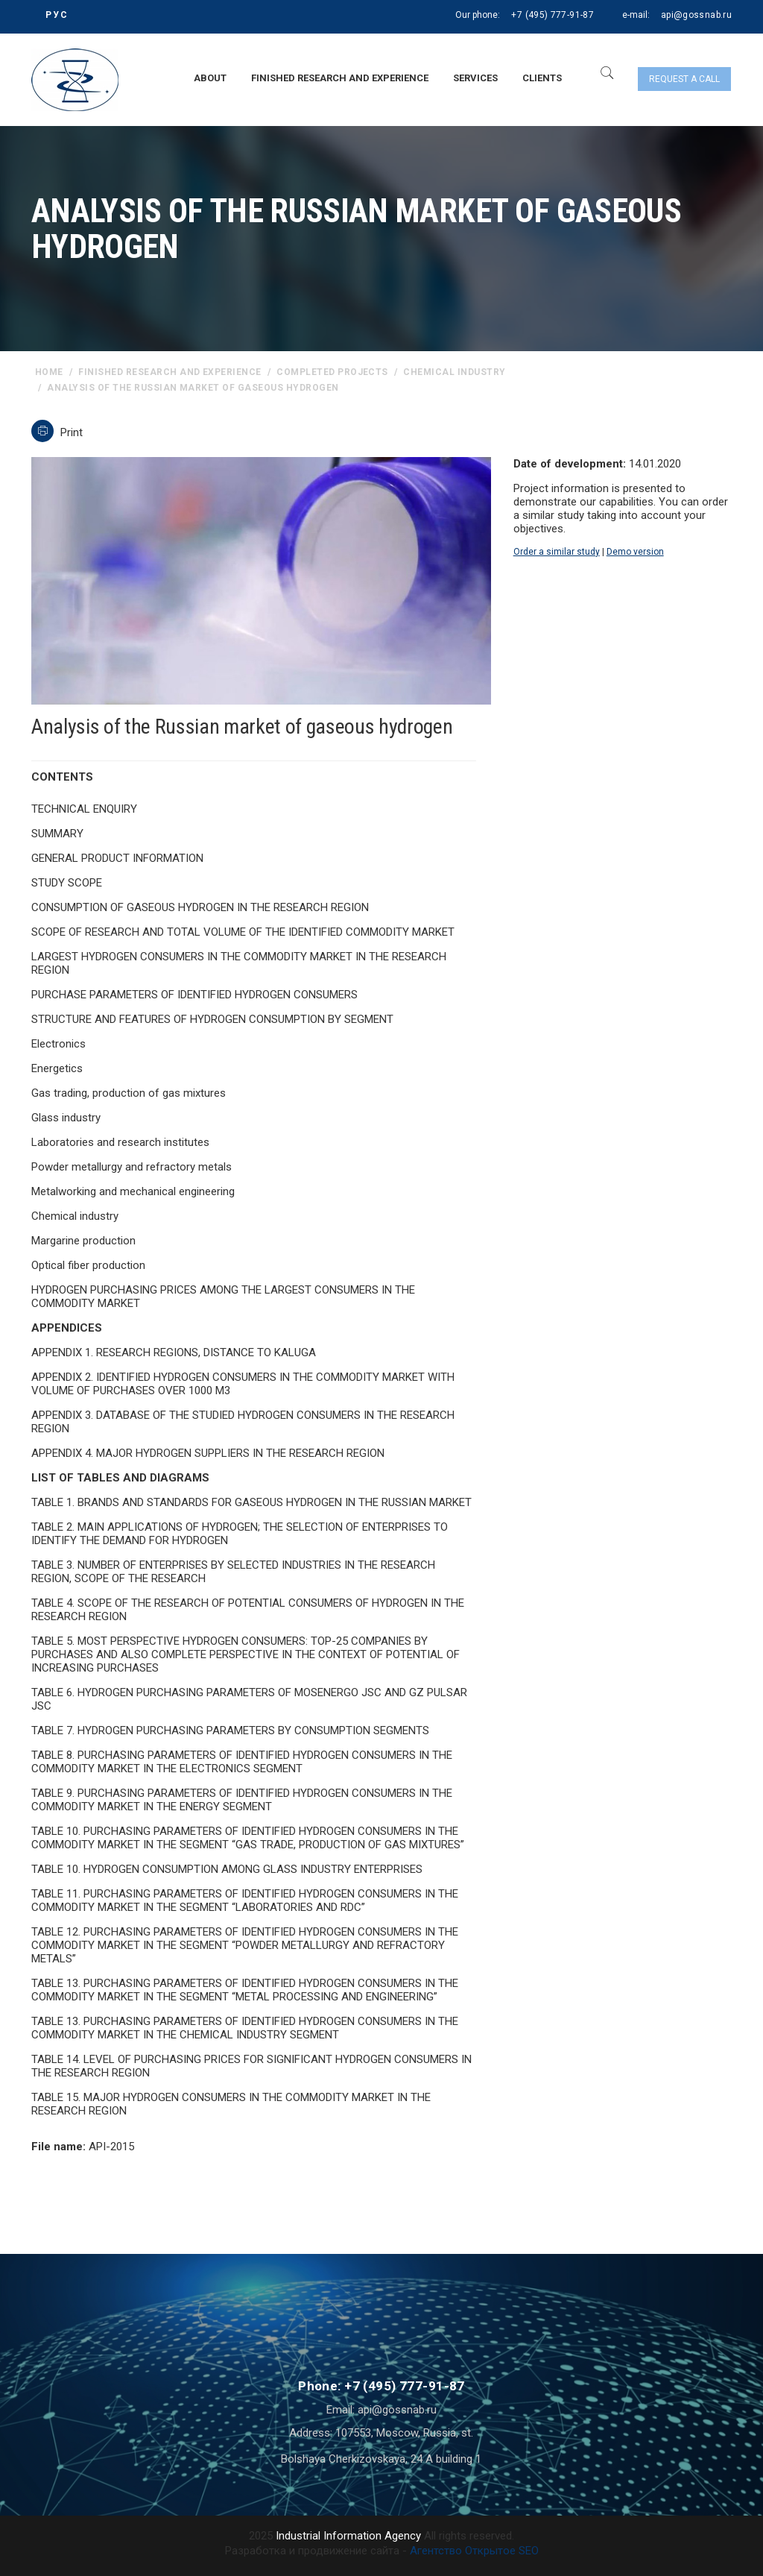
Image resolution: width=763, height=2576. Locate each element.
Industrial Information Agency (348, 2535)
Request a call (684, 79)
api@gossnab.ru (696, 15)
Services (475, 78)
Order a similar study (556, 552)
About (210, 78)
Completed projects (332, 372)
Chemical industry (454, 372)
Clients (542, 78)
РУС (57, 15)
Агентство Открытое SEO (474, 2550)
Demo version (635, 552)
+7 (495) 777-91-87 (552, 15)
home (49, 372)
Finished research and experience (339, 78)
